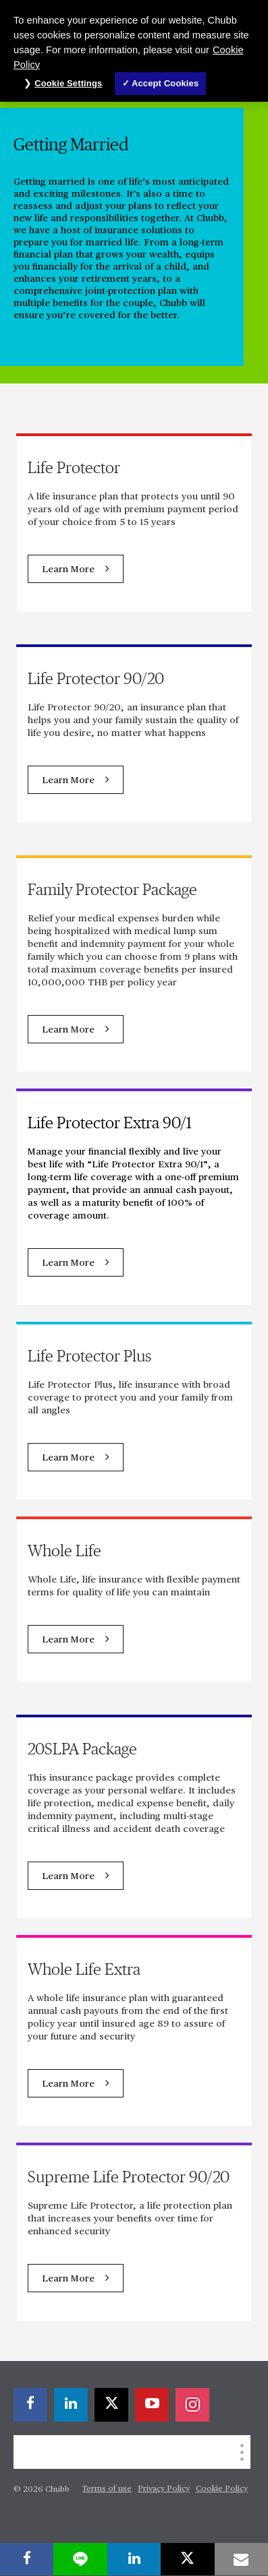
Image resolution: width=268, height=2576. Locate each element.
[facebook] (30, 2405)
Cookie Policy (222, 2489)
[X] (111, 2405)
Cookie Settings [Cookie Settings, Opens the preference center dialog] (68, 83)
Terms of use (107, 2489)
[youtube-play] (152, 2405)
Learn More (68, 569)
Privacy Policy (164, 2489)
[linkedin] (71, 2405)
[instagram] (192, 2405)
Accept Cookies (165, 83)
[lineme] (80, 2559)
